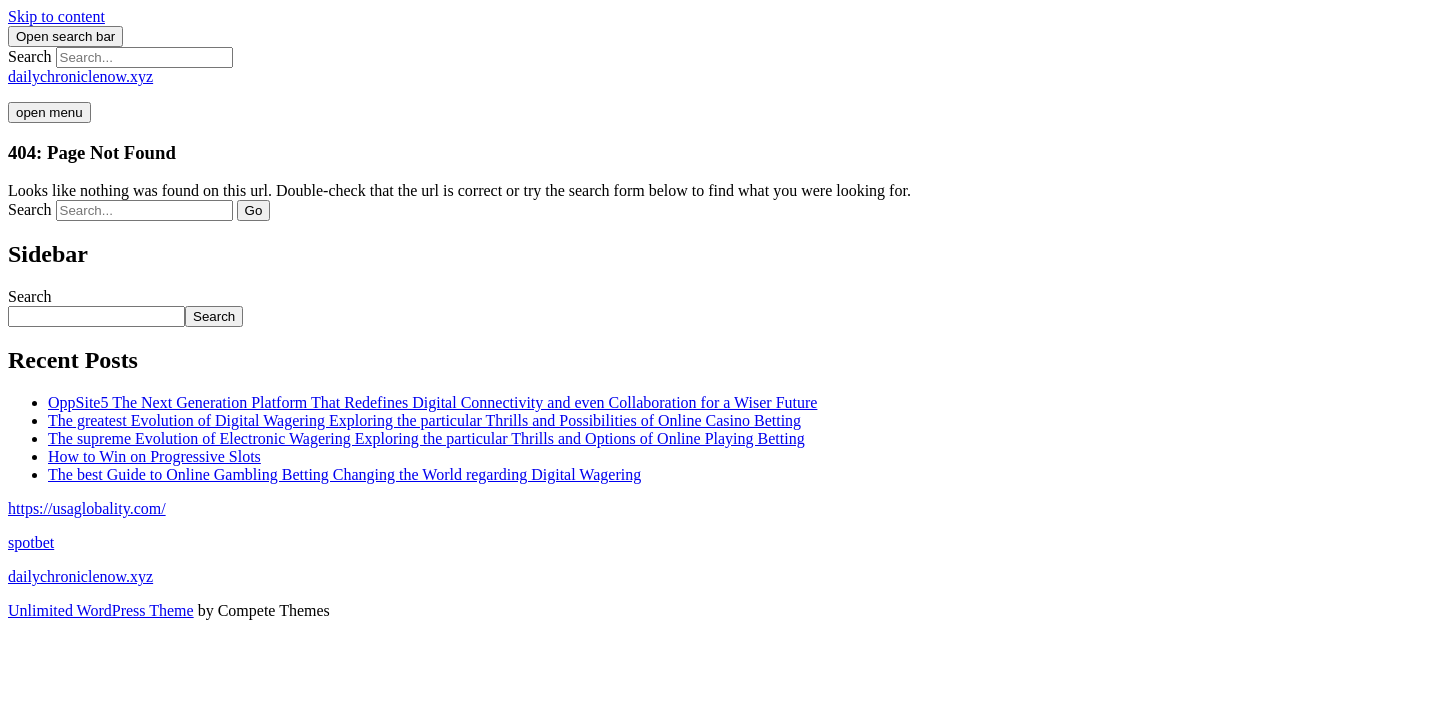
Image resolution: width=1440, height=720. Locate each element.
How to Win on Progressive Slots (154, 456)
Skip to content (56, 16)
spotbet (31, 542)
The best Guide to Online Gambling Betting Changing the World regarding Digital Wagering (344, 474)
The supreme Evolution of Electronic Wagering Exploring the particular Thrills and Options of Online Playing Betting (426, 438)
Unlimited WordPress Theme (101, 610)
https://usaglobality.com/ (87, 508)
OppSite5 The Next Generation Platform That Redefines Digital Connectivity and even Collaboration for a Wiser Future (432, 402)
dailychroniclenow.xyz (80, 76)
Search (30, 56)
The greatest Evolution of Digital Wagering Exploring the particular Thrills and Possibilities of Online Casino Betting (424, 420)
